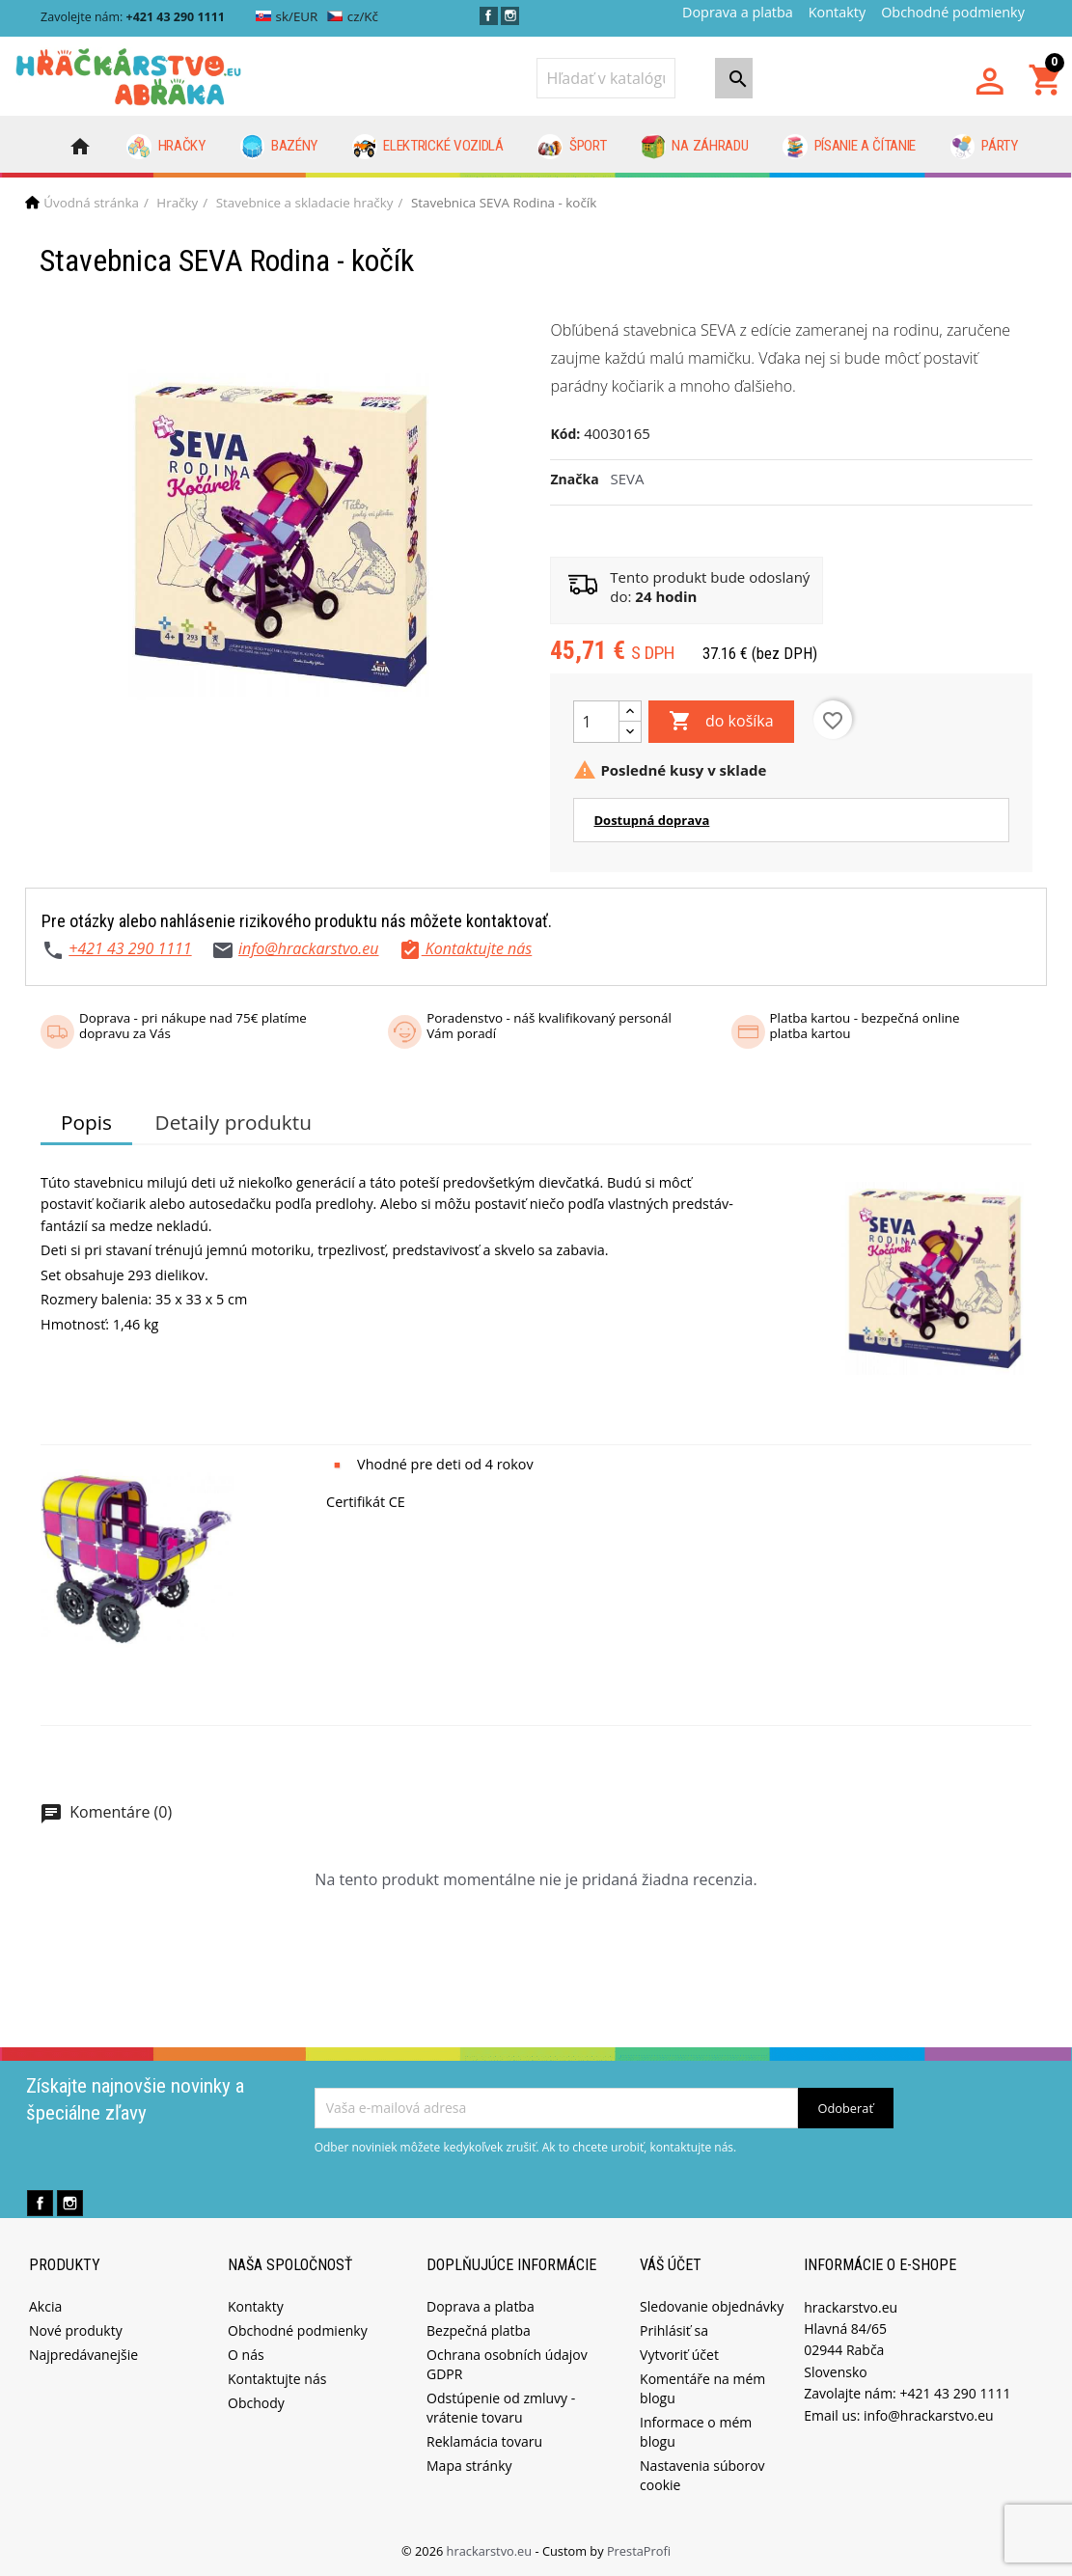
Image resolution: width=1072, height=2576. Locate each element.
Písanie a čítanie (849, 146)
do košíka (721, 721)
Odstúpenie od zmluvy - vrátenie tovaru (500, 2407)
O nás (246, 2354)
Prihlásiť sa (674, 2330)
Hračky (166, 146)
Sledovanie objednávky (711, 2306)
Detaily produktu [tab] (233, 1122)
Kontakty (837, 12)
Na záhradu (694, 146)
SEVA (628, 478)
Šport (571, 146)
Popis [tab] (86, 1122)
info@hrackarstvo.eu (308, 948)
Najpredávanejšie (83, 2354)
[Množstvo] (596, 721)
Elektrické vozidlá (428, 146)
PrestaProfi (639, 2551)
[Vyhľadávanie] (605, 78)
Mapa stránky (468, 2465)
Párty (984, 146)
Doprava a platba (737, 12)
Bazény (279, 146)
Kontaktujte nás (277, 2379)
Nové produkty (76, 2330)
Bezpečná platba (478, 2330)
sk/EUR (287, 16)
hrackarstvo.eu (491, 2551)
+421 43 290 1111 (130, 948)
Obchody (256, 2403)
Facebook (489, 16)
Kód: (565, 434)
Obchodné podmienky (953, 12)
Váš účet (670, 2265)
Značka (574, 479)
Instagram (510, 16)
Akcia (45, 2306)
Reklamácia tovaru (484, 2441)
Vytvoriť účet (679, 2354)
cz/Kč (352, 16)
